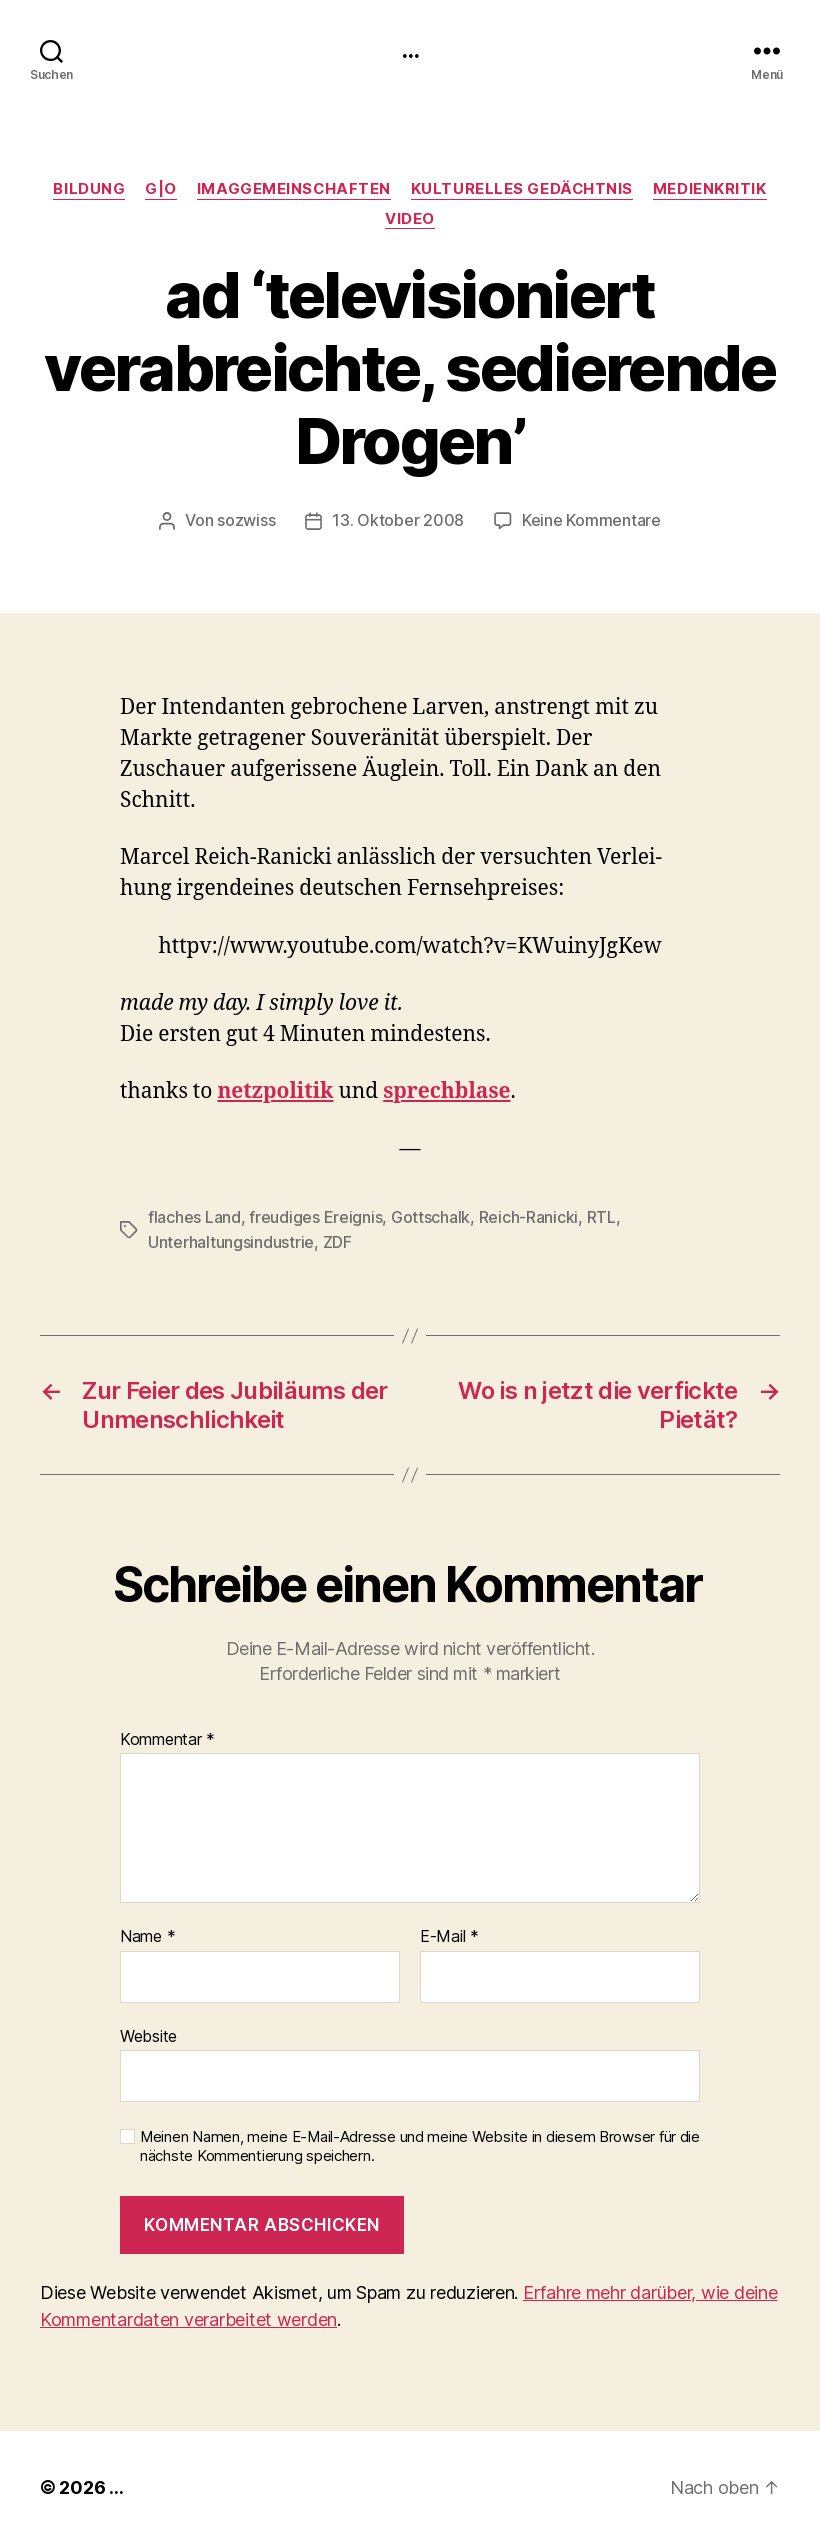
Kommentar (167, 1737)
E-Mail (449, 1934)
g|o (160, 189)
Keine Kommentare (591, 520)
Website (148, 2033)
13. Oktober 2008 (398, 520)
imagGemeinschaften (293, 189)
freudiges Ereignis (315, 1216)
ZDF (337, 1240)
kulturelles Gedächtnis (522, 189)
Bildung (88, 189)
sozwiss (246, 520)
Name (147, 1934)
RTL (601, 1216)
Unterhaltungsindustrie (231, 1240)
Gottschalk (430, 1216)
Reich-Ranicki (529, 1216)
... (410, 50)
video (410, 219)
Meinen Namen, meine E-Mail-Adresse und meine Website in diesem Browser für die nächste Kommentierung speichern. (420, 2143)
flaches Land (194, 1216)
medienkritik (711, 189)
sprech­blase (446, 1090)
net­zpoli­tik (275, 1090)
